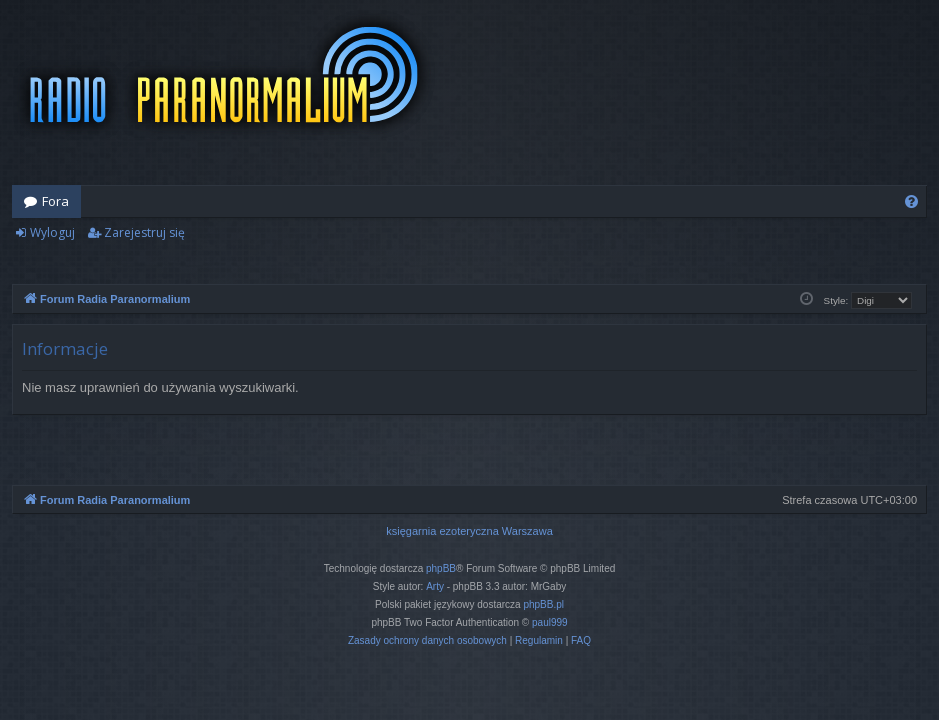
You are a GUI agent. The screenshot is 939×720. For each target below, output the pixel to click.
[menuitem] (911, 201)
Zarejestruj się (144, 232)
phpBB (441, 568)
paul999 (550, 622)
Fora (55, 201)
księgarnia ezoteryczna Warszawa (469, 531)
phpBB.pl (543, 604)
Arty (435, 586)
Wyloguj (52, 232)
